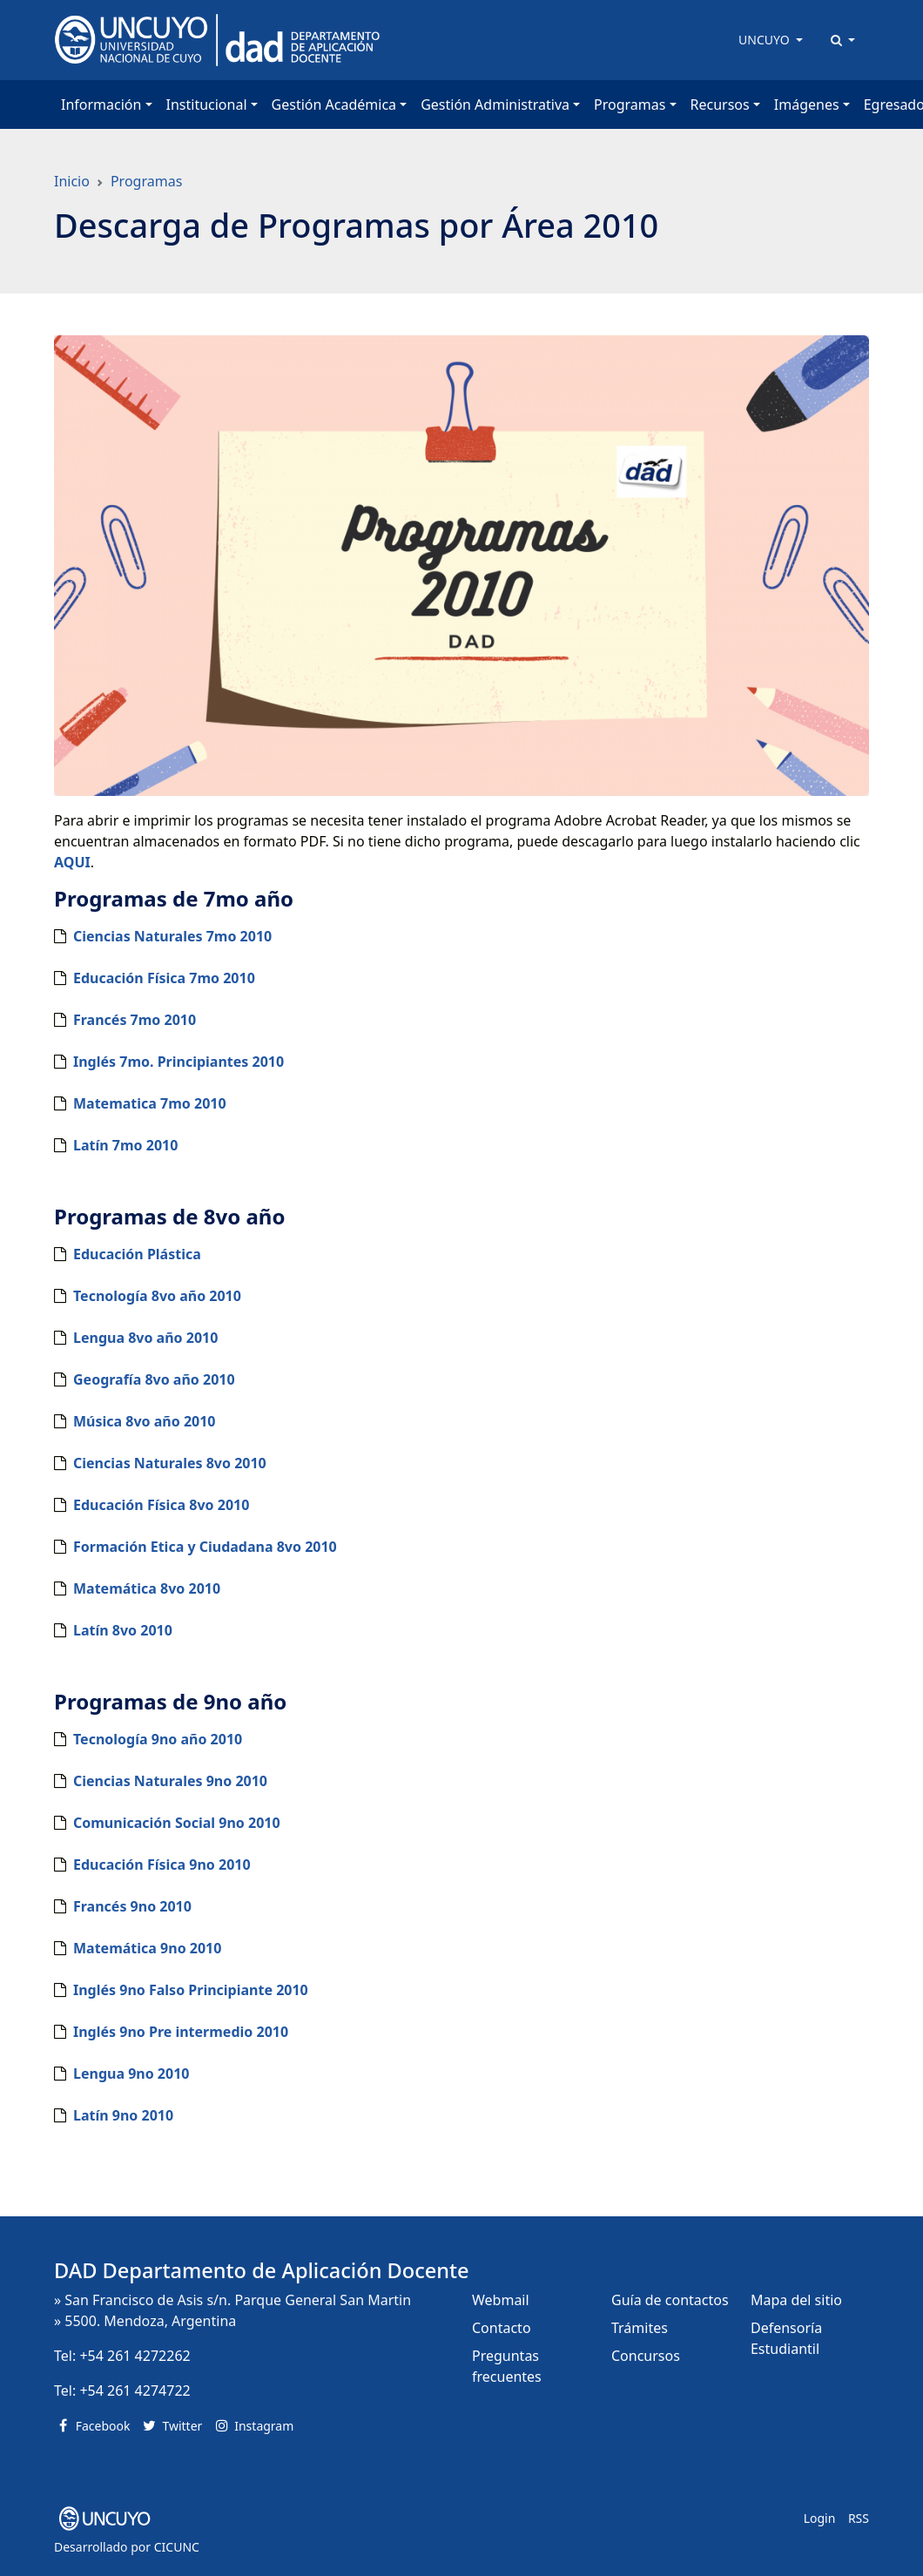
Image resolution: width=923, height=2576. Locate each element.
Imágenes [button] (806, 104)
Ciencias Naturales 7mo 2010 (172, 936)
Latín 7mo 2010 (125, 1145)
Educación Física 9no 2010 (162, 1864)
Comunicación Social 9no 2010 (176, 1822)
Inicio (72, 181)
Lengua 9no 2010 (131, 2073)
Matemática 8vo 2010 (146, 1588)
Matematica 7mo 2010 (149, 1103)
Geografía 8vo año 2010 (154, 1379)
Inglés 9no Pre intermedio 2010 (180, 2031)
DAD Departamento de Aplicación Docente (261, 2270)
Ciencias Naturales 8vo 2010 (169, 1463)
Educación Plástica (137, 1254)
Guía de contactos (670, 2300)
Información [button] (101, 104)
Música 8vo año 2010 (144, 1421)
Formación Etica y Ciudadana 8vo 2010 (205, 1546)
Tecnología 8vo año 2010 (157, 1295)
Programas (146, 181)
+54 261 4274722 (134, 2390)
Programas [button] (629, 104)
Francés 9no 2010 (132, 1906)
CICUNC (176, 2547)
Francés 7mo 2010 (134, 1019)
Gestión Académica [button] (334, 104)
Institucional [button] (206, 104)
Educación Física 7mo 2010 (164, 978)
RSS (858, 2518)
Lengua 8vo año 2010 (145, 1337)
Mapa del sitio (796, 2300)
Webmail (500, 2300)
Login (820, 2518)
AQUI (72, 862)
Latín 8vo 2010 (122, 1630)
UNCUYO (765, 39)
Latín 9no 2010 (123, 2115)
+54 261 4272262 (134, 2355)
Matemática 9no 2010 (147, 1948)
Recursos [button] (720, 104)
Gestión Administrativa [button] (495, 104)
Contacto (501, 2327)
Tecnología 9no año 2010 (157, 1739)
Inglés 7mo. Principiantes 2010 (178, 1061)
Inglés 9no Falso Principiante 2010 (190, 1989)
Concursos (645, 2355)
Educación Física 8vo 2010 (161, 1504)
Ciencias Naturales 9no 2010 (170, 1780)
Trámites (639, 2327)
